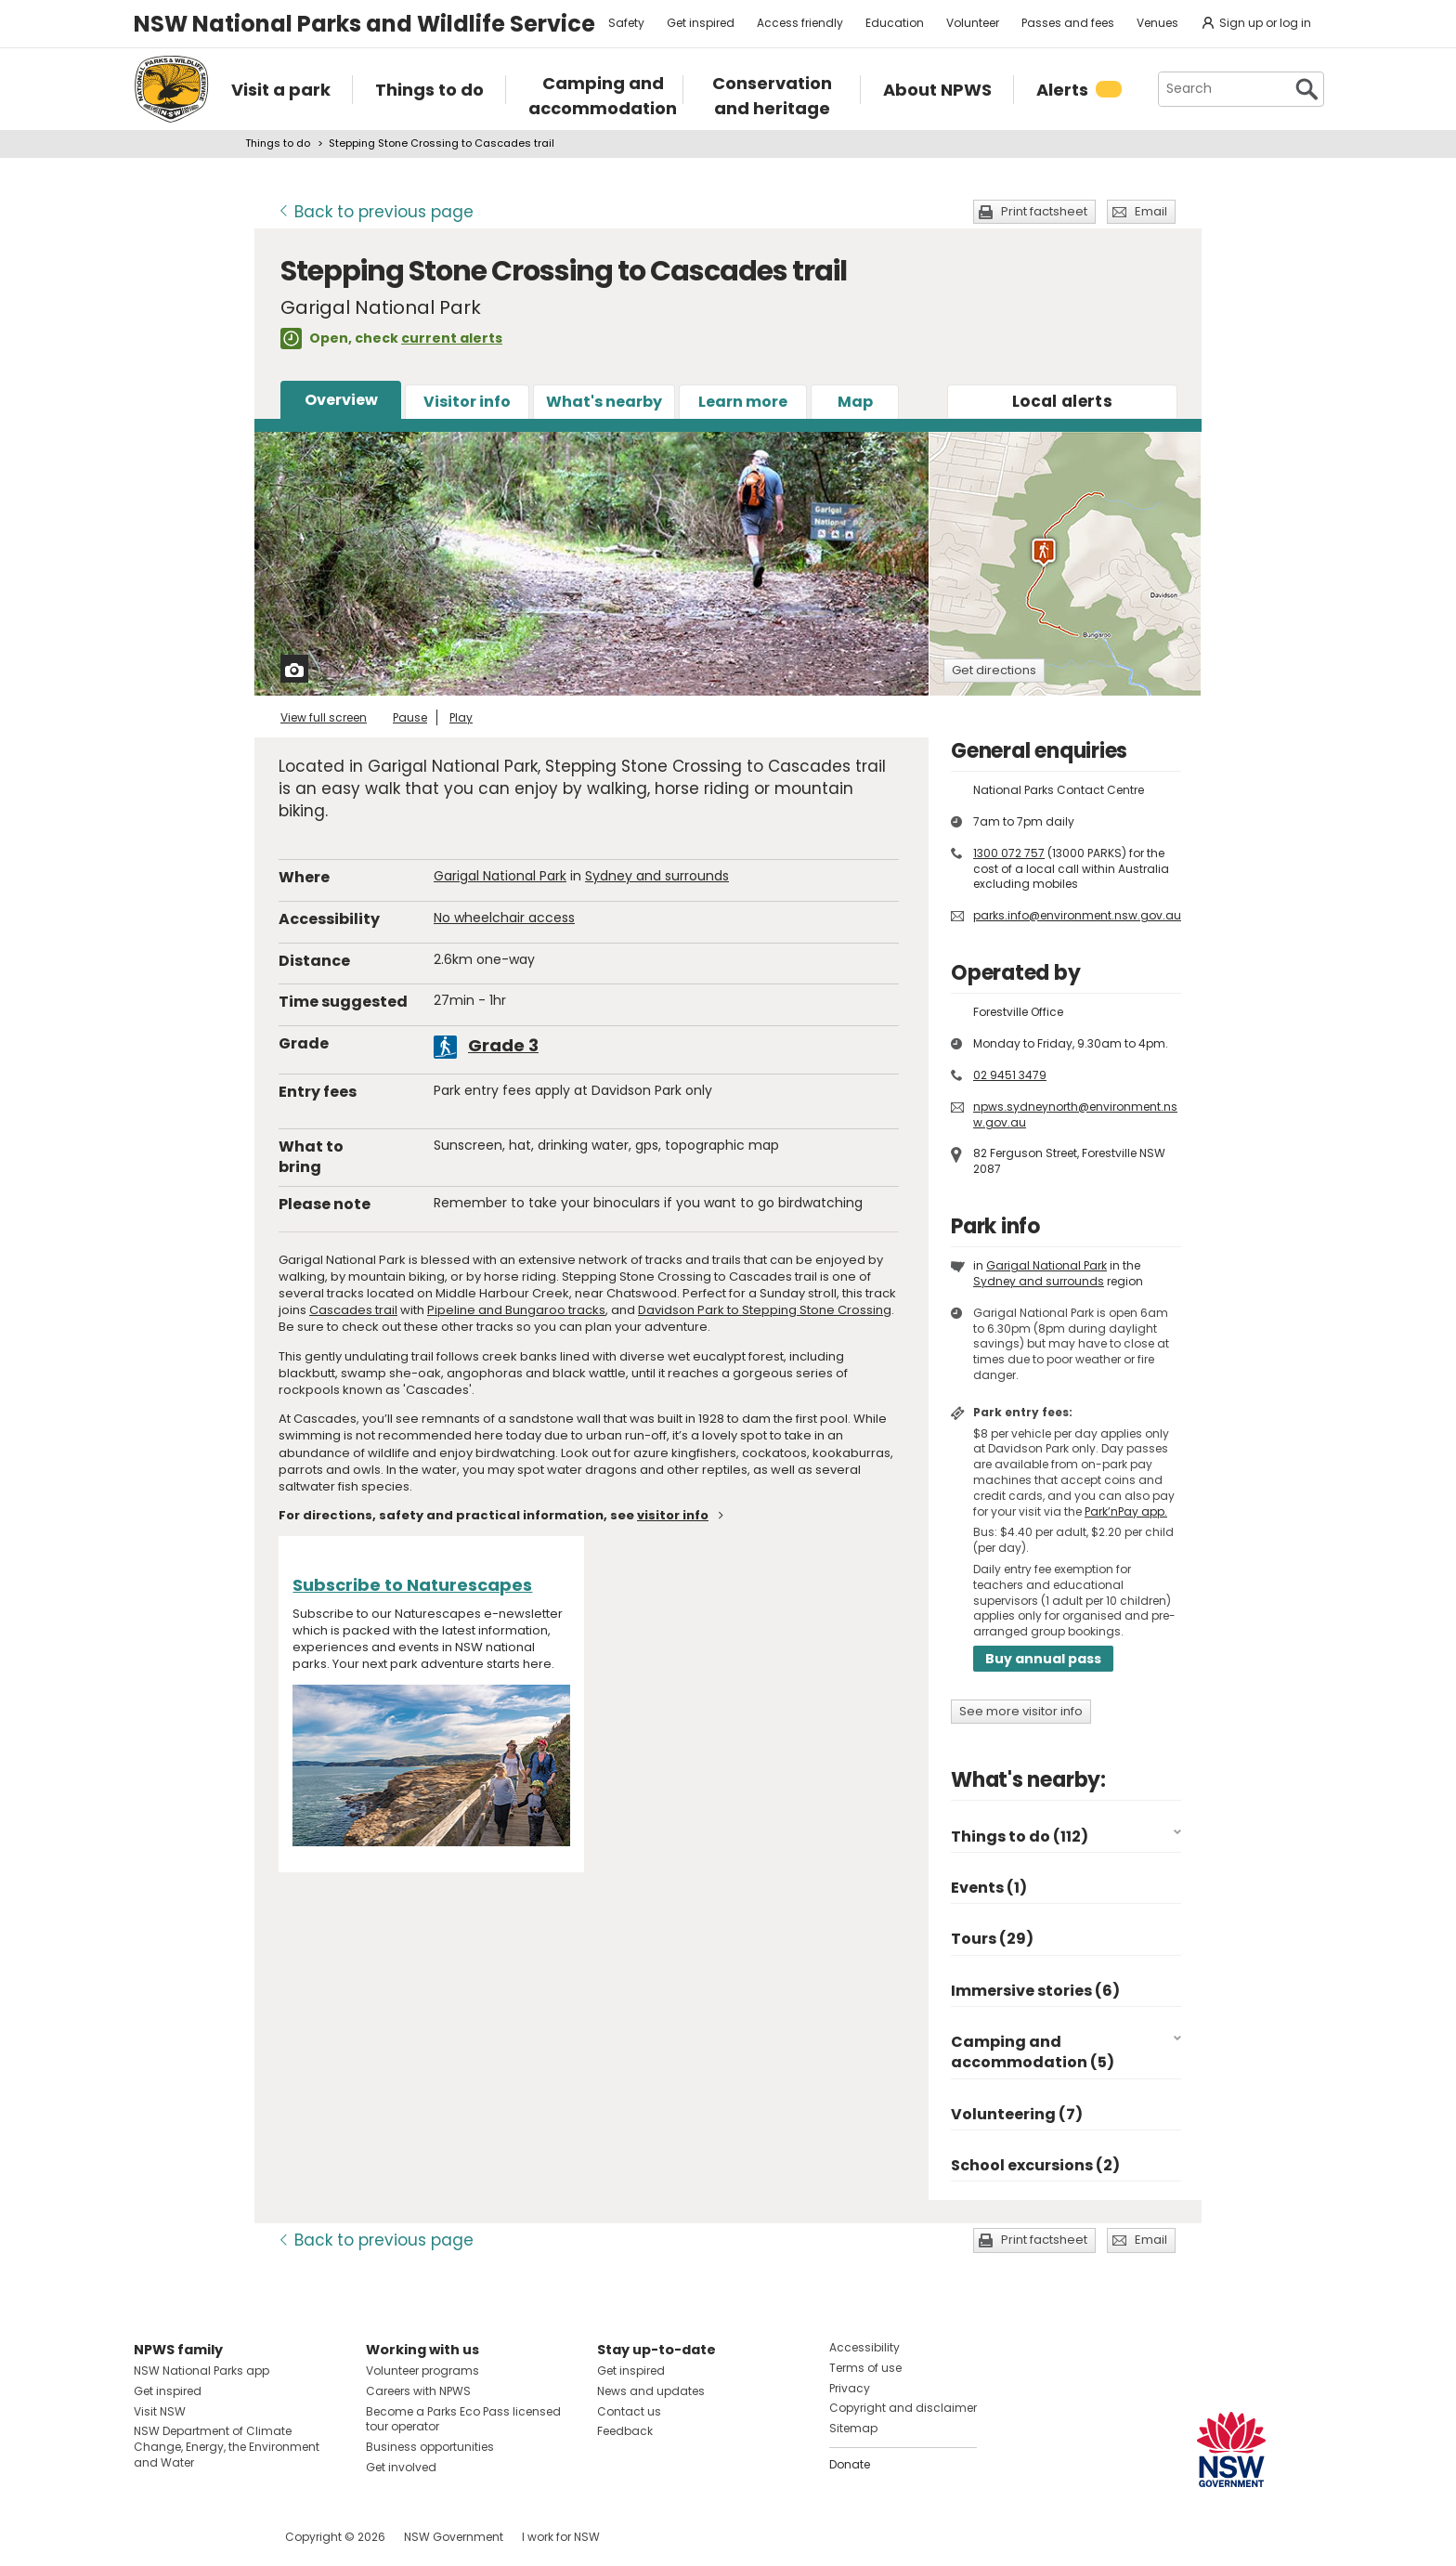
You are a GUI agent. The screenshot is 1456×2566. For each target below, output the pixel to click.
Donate (849, 2464)
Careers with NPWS (418, 2391)
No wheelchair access (504, 917)
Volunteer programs (422, 2370)
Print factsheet (1044, 211)
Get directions (994, 670)
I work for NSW (561, 2537)
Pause (410, 717)
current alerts (451, 338)
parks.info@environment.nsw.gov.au (1077, 915)
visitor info (672, 1515)
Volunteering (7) (1017, 2114)
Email (1151, 211)
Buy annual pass (1043, 1658)
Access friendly (800, 23)
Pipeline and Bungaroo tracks (516, 1310)
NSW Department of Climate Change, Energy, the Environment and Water (226, 2446)
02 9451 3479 (1009, 1075)
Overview (341, 399)
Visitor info (467, 401)
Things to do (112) (1019, 1836)
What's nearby (604, 401)
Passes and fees (1067, 23)
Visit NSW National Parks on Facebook (151, 2537)
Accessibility (864, 2347)
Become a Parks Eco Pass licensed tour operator (463, 2419)
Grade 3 (503, 1045)
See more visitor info (1021, 1711)
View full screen (323, 717)
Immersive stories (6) (1035, 1990)
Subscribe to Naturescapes (412, 1584)
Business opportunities (430, 2447)
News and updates (651, 2391)
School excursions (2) (1035, 2165)
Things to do (277, 143)
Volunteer (972, 23)
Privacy (849, 2388)
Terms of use (865, 2368)
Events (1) (989, 1887)
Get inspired (700, 23)
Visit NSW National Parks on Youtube (231, 2537)
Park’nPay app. (1126, 1511)
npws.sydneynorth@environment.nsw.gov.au (1075, 1114)
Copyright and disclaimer (903, 2408)
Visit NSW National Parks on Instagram (191, 2537)
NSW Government (453, 2537)
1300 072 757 (1009, 853)
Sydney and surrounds (657, 875)
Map (855, 401)
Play (461, 717)
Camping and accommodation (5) (1032, 2052)
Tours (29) (992, 1938)
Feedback (625, 2431)
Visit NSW (160, 2411)
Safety (626, 23)
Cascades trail (353, 1310)
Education (894, 23)
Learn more (742, 401)
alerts (1062, 401)
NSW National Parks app (201, 2370)
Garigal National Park (500, 875)
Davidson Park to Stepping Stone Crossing (764, 1310)
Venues (1157, 23)
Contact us (629, 2411)
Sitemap (853, 2428)
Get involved (401, 2467)
